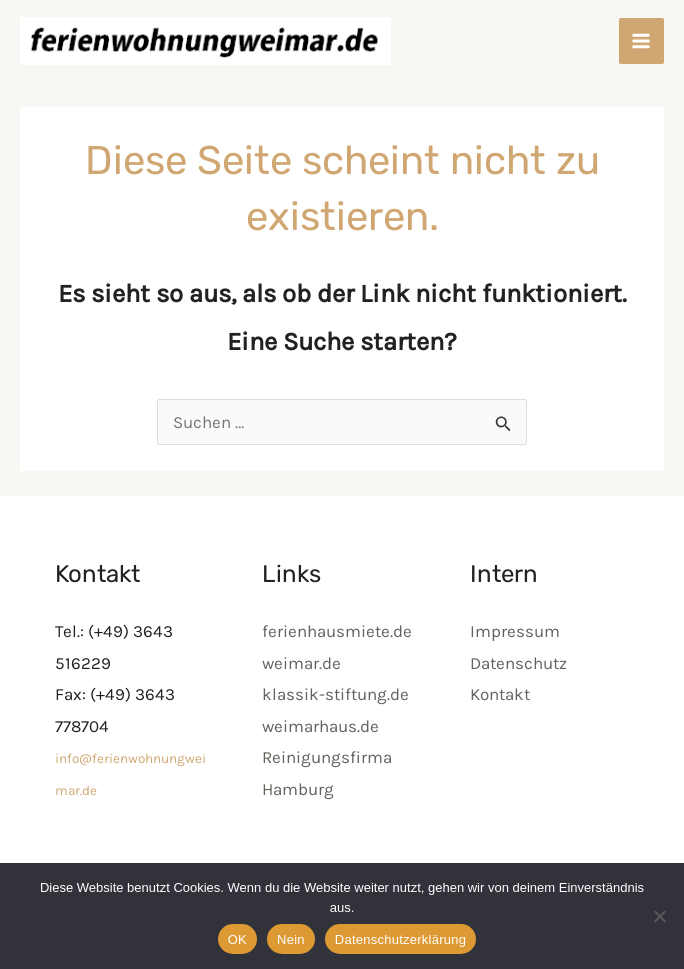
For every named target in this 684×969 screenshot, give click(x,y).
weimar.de (301, 666)
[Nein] (659, 916)
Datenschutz (518, 666)
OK (237, 939)
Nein (291, 939)
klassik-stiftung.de (335, 698)
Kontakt (500, 698)
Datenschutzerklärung (400, 939)
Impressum (515, 635)
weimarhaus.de (320, 729)
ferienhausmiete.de (337, 635)
